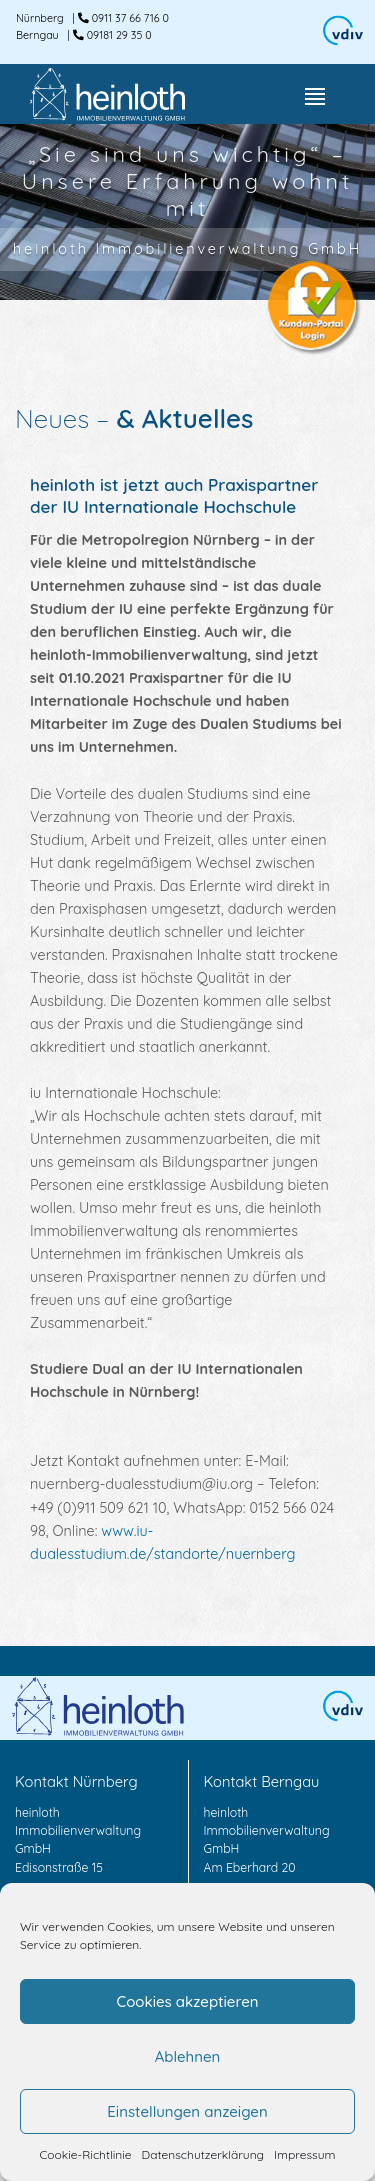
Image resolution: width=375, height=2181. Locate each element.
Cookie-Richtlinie (86, 2154)
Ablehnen (188, 2056)
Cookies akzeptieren (187, 2001)
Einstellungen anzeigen (187, 2111)
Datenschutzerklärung (203, 2154)
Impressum (304, 2154)
